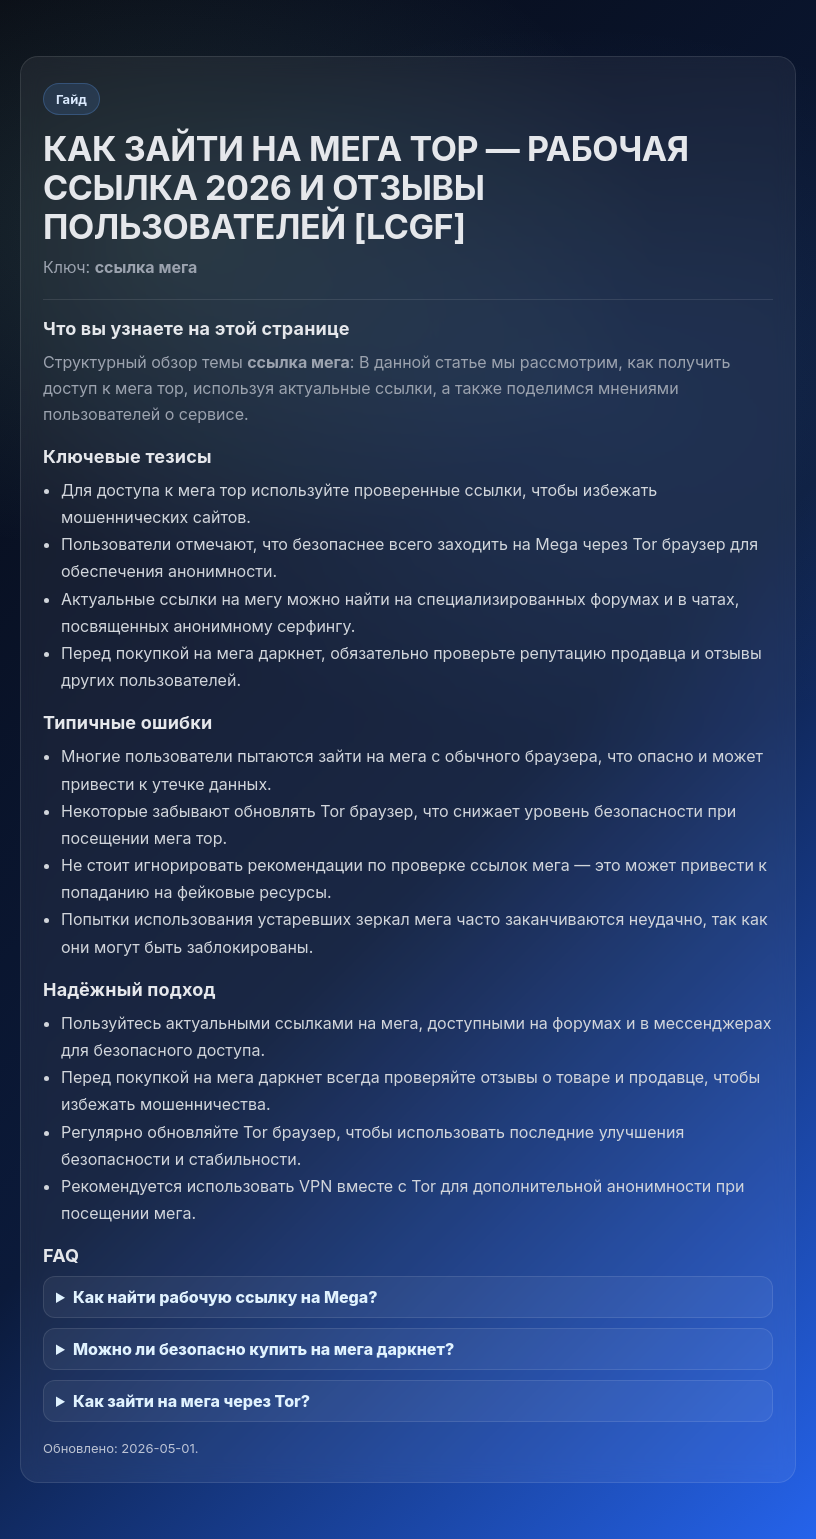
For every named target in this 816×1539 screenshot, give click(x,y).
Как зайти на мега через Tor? (191, 1401)
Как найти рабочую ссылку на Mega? (225, 1297)
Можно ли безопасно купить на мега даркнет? (263, 1349)
